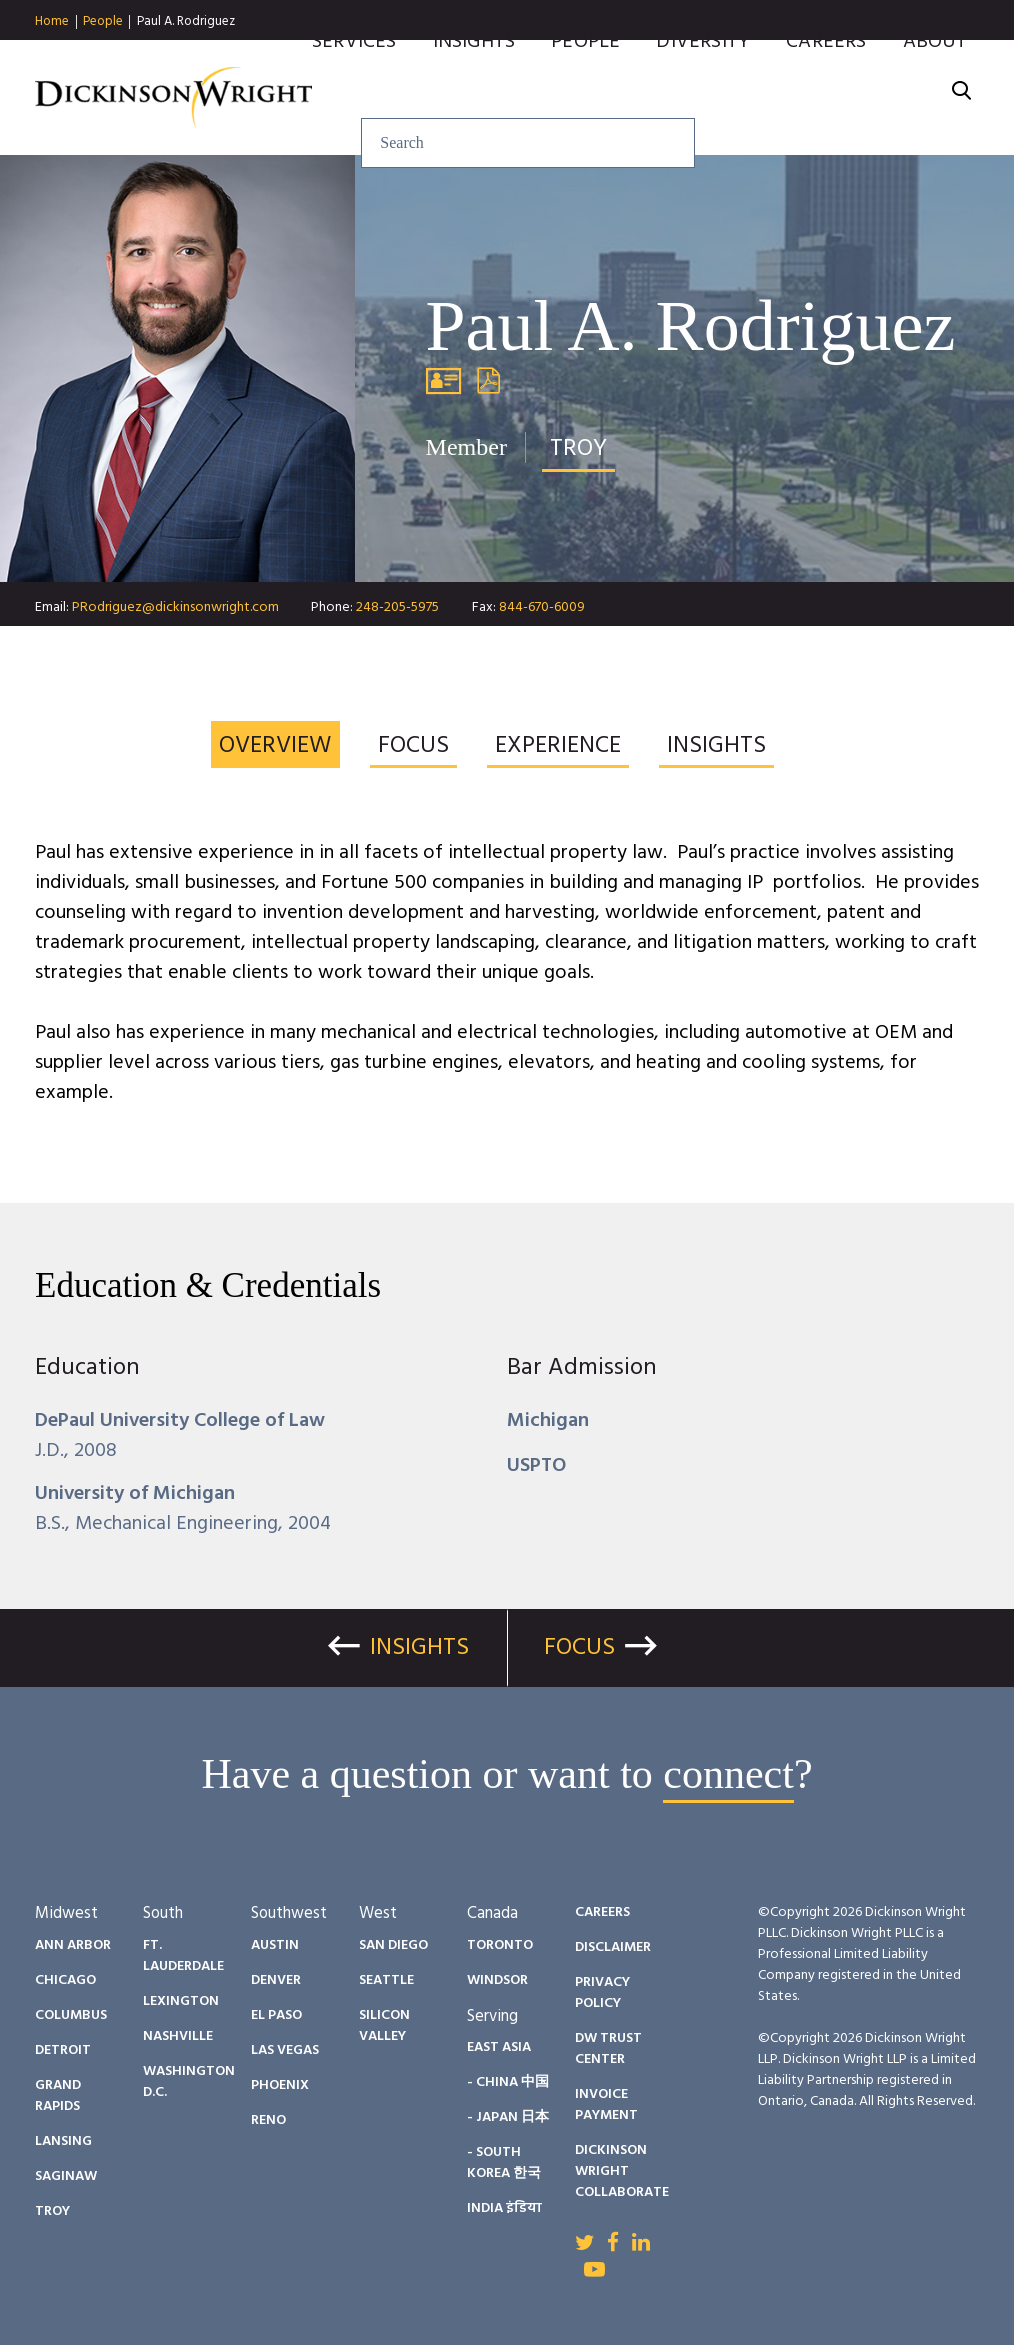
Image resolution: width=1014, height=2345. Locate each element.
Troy (52, 2211)
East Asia (499, 2047)
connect (728, 1774)
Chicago (65, 1980)
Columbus (71, 2015)
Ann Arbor (73, 1945)
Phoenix (280, 2085)
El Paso (276, 2015)
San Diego (393, 1945)
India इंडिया (504, 2208)
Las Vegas (285, 2050)
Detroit (63, 2050)
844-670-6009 (542, 607)
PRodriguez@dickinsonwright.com (175, 607)
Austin (275, 1945)
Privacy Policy (602, 1993)
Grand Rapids (58, 2096)
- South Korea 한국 (504, 2163)
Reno (268, 2120)
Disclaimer (613, 1947)
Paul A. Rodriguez (186, 21)
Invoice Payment (606, 2105)
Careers (826, 73)
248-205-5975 (397, 607)
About (935, 73)
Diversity (703, 73)
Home (52, 22)
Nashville (178, 2036)
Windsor (497, 1980)
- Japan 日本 (508, 2117)
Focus (579, 1648)
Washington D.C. (189, 2082)
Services (354, 73)
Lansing (63, 2141)
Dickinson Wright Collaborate (622, 2171)
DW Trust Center (608, 2049)
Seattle (386, 1980)
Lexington (181, 2001)
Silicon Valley (384, 2026)
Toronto (500, 1945)
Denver (276, 1980)
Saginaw (66, 2176)
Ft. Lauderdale (183, 1956)
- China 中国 (508, 2082)
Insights (474, 73)
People (103, 22)
